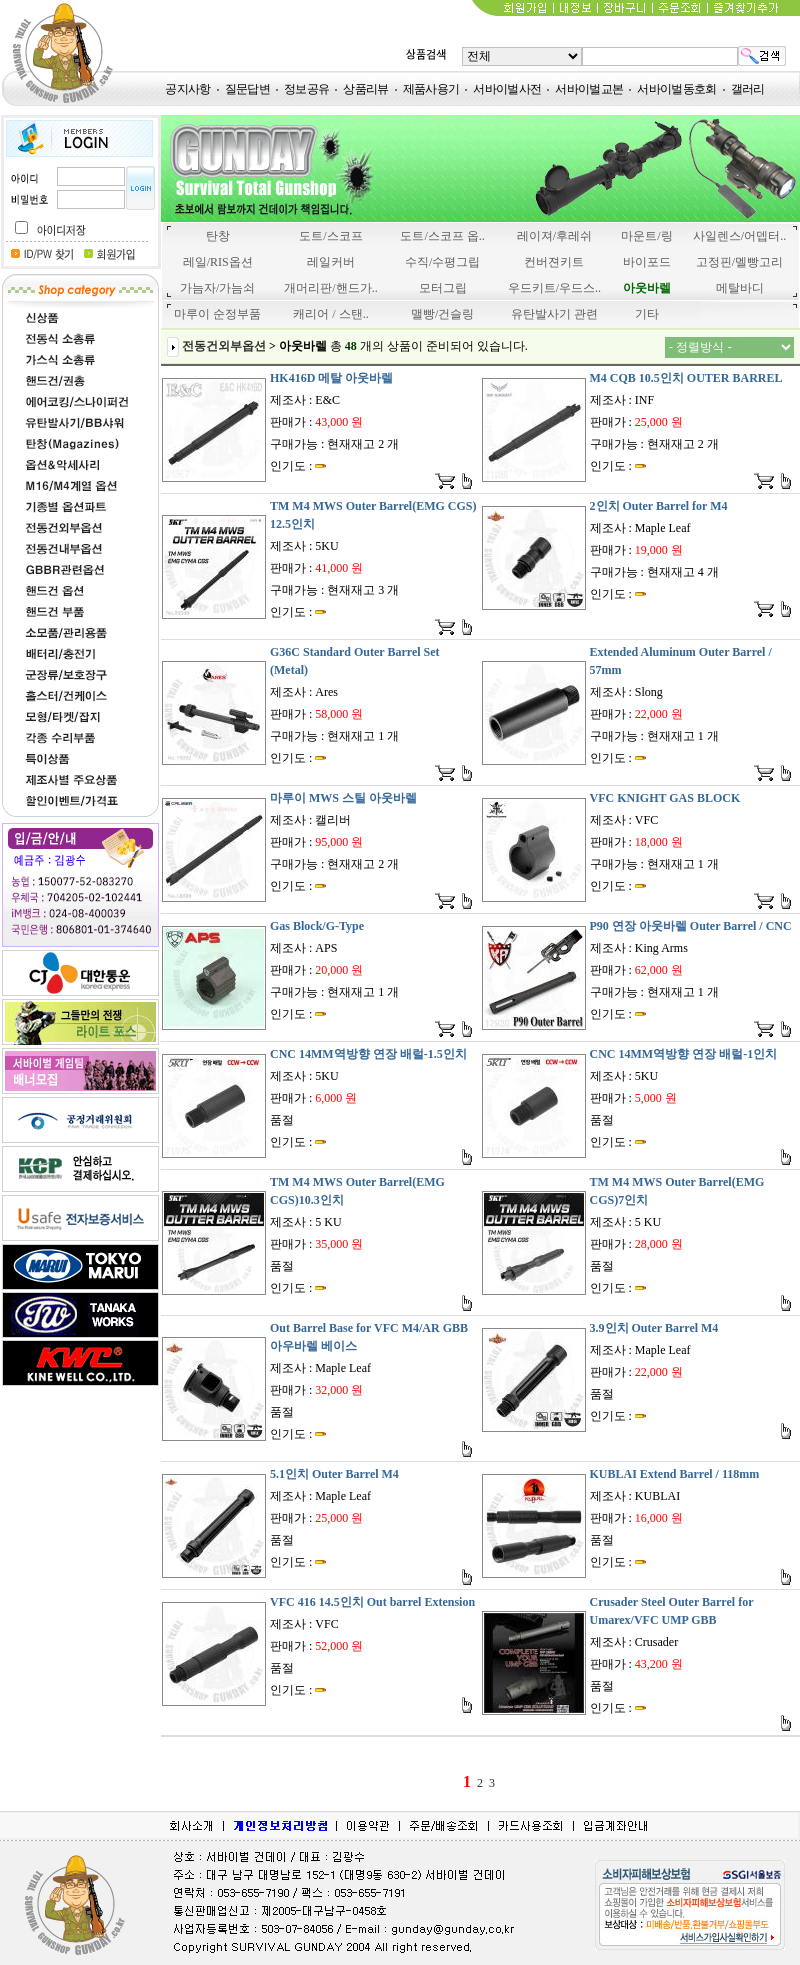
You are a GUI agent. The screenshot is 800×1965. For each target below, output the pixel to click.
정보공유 (306, 89)
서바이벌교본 (589, 89)
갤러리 (748, 89)
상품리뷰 (365, 89)
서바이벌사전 (507, 89)
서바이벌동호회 (676, 89)
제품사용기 (431, 89)
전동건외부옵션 (224, 346)
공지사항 (187, 89)
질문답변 (247, 89)
